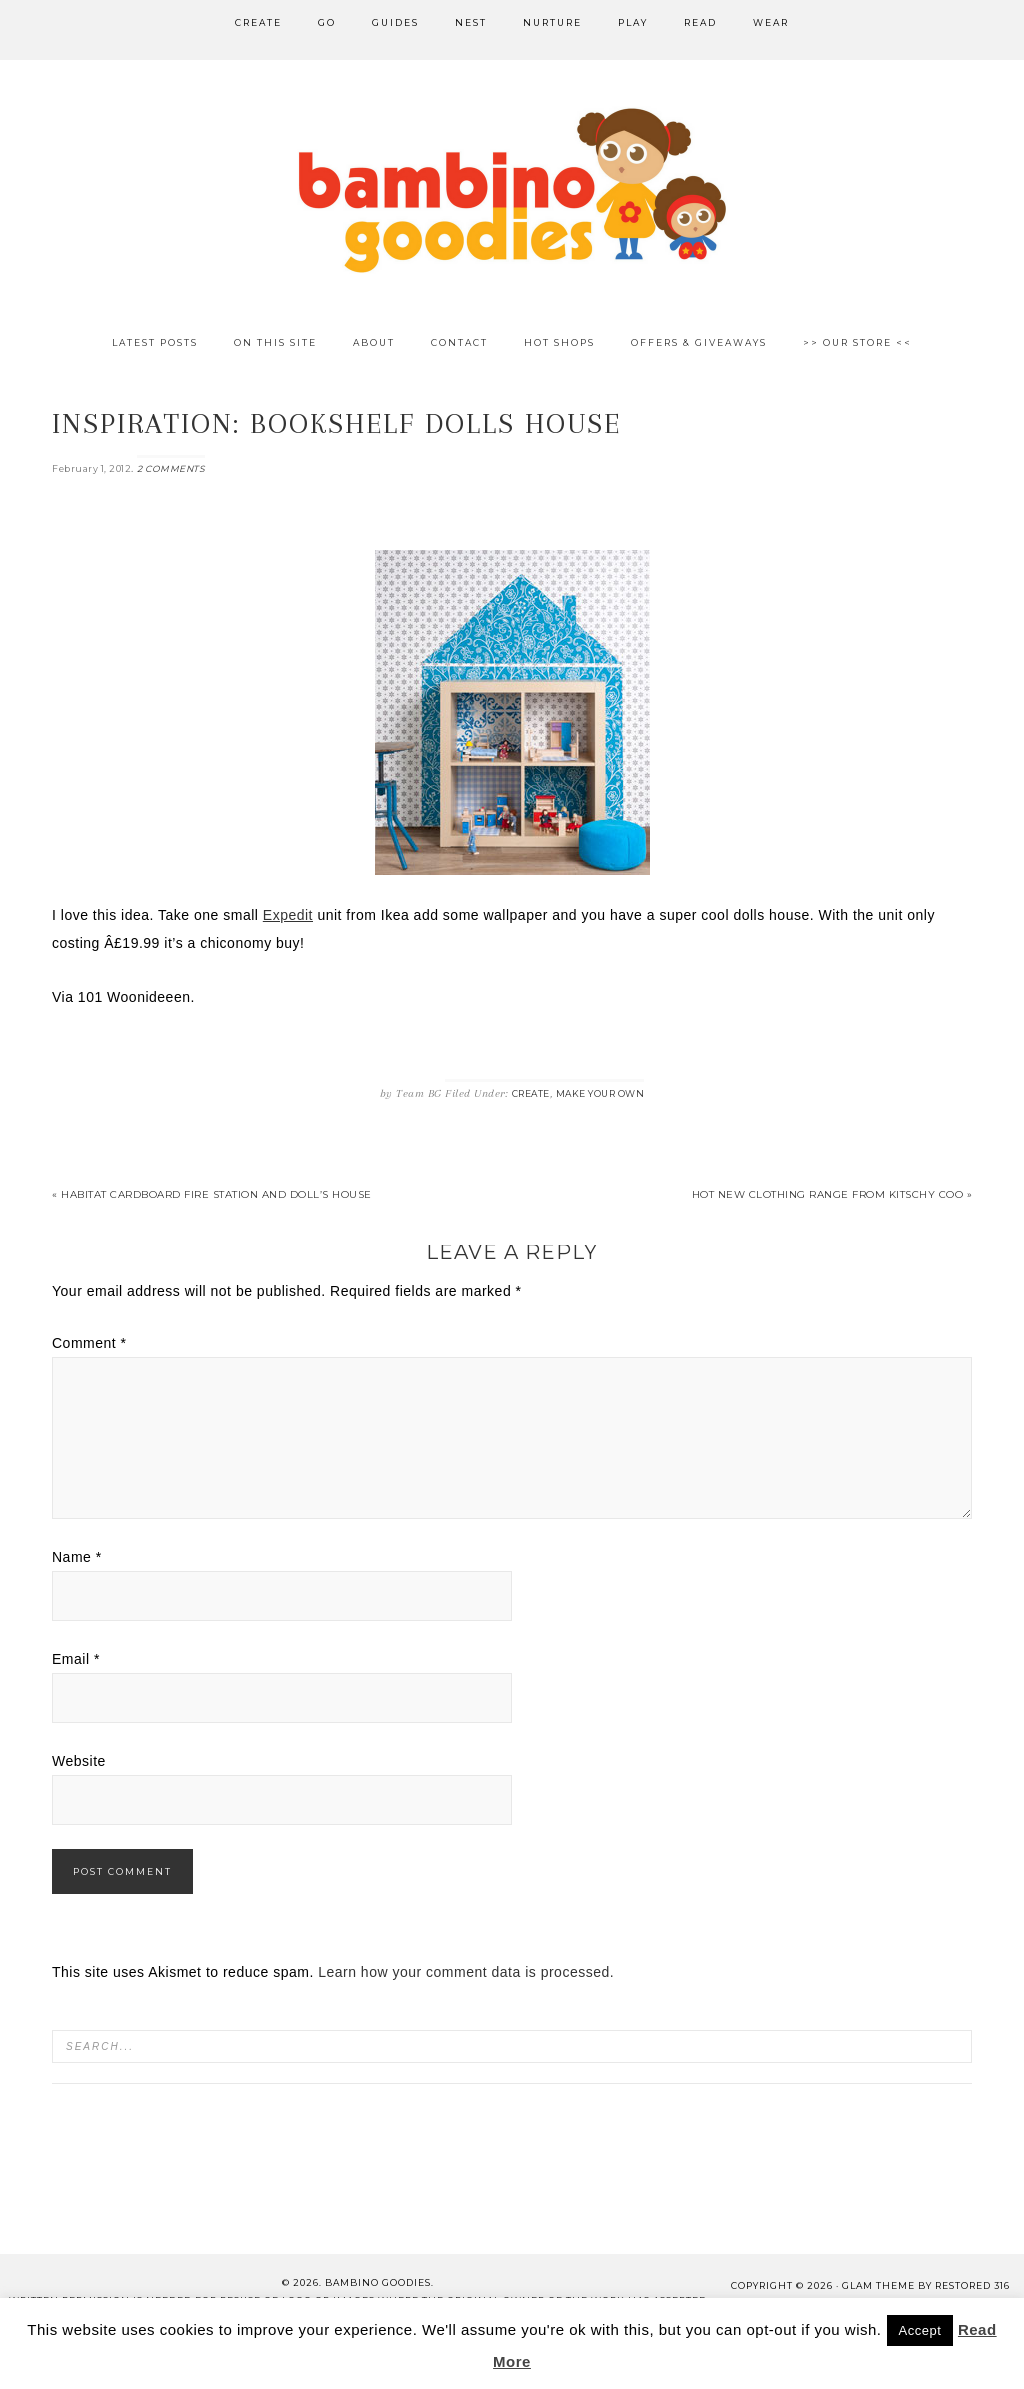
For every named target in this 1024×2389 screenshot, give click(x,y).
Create (531, 1093)
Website (79, 1761)
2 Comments (171, 468)
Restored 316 (972, 2285)
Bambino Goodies (512, 190)
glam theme (878, 2285)
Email (76, 1659)
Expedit (288, 915)
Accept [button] (920, 2330)
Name (77, 1557)
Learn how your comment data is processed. (466, 1972)
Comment (89, 1343)
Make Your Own (600, 1093)
